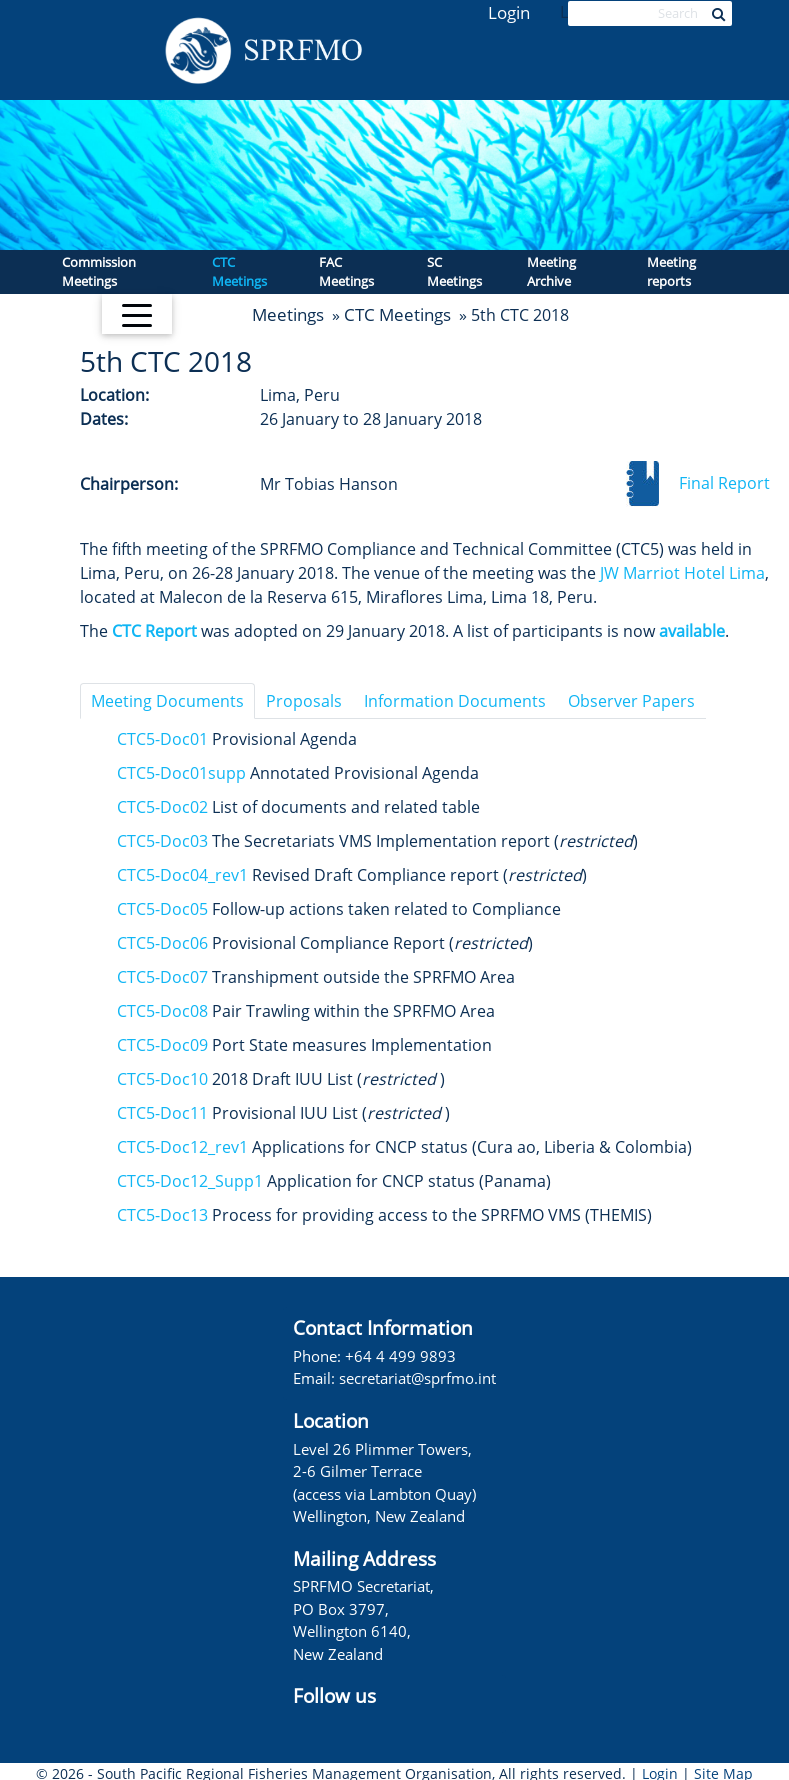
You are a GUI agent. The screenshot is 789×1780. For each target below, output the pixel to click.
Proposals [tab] (304, 701)
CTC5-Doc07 (162, 977)
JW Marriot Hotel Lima (682, 573)
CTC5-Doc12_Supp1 (190, 1181)
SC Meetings (454, 272)
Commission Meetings (99, 272)
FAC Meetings (346, 272)
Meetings (288, 314)
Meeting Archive (551, 272)
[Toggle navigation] (137, 314)
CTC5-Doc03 (162, 841)
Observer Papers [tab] (631, 701)
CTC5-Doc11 (162, 1113)
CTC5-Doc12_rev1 (182, 1147)
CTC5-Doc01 (162, 739)
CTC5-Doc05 (162, 909)
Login (509, 12)
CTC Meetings (239, 272)
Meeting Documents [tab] (167, 701)
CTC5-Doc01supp (181, 773)
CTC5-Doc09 (162, 1045)
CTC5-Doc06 (162, 943)
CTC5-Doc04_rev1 (182, 875)
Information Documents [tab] (455, 701)
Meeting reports (671, 272)
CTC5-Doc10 (162, 1079)
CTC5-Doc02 (162, 807)
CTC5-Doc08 (162, 1011)
